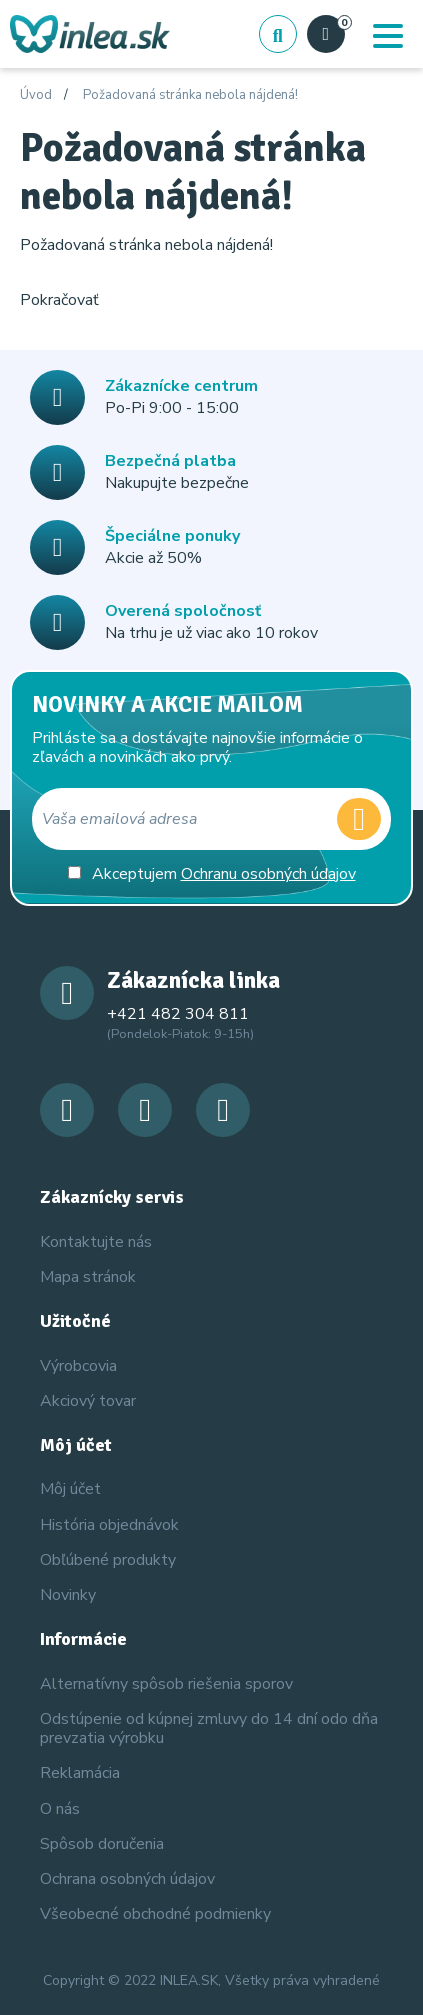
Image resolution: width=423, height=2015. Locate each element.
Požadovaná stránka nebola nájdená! (190, 96)
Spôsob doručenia (102, 1844)
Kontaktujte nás (96, 1242)
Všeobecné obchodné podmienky (155, 1914)
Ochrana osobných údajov (127, 1879)
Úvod (36, 96)
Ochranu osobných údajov (268, 874)
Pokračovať (59, 300)
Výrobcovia (78, 1366)
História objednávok (109, 1525)
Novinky (68, 1595)
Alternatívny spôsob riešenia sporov (166, 1684)
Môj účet (70, 1489)
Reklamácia (80, 1773)
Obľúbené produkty (108, 1560)
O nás (60, 1809)
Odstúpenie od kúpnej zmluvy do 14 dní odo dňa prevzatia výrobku (209, 1728)
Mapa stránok (88, 1277)
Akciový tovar (88, 1401)
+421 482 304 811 (178, 1014)
